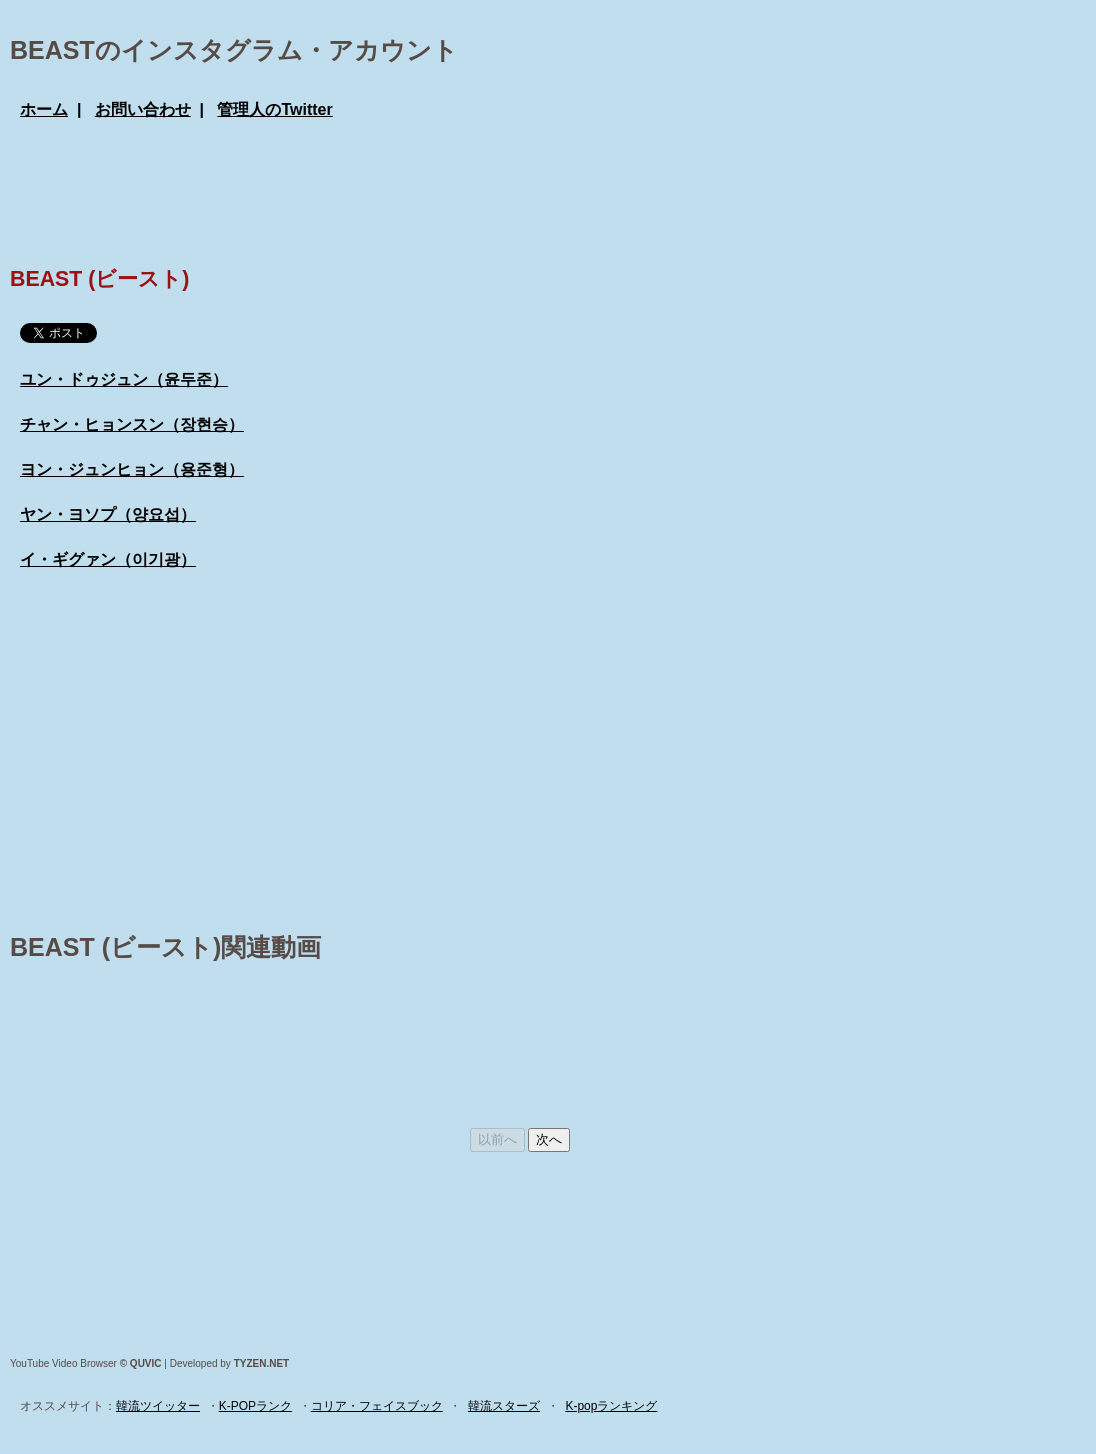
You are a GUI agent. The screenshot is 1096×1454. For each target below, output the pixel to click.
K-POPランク (255, 1406)
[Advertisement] (384, 190)
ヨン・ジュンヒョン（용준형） (132, 469)
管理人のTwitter (274, 109)
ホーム (44, 109)
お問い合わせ (143, 109)
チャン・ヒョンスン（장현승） (132, 424)
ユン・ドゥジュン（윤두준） (124, 379)
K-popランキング (611, 1406)
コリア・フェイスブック (377, 1406)
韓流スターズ (504, 1406)
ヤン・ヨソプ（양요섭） (108, 514)
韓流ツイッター (158, 1406)
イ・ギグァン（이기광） (108, 559)
